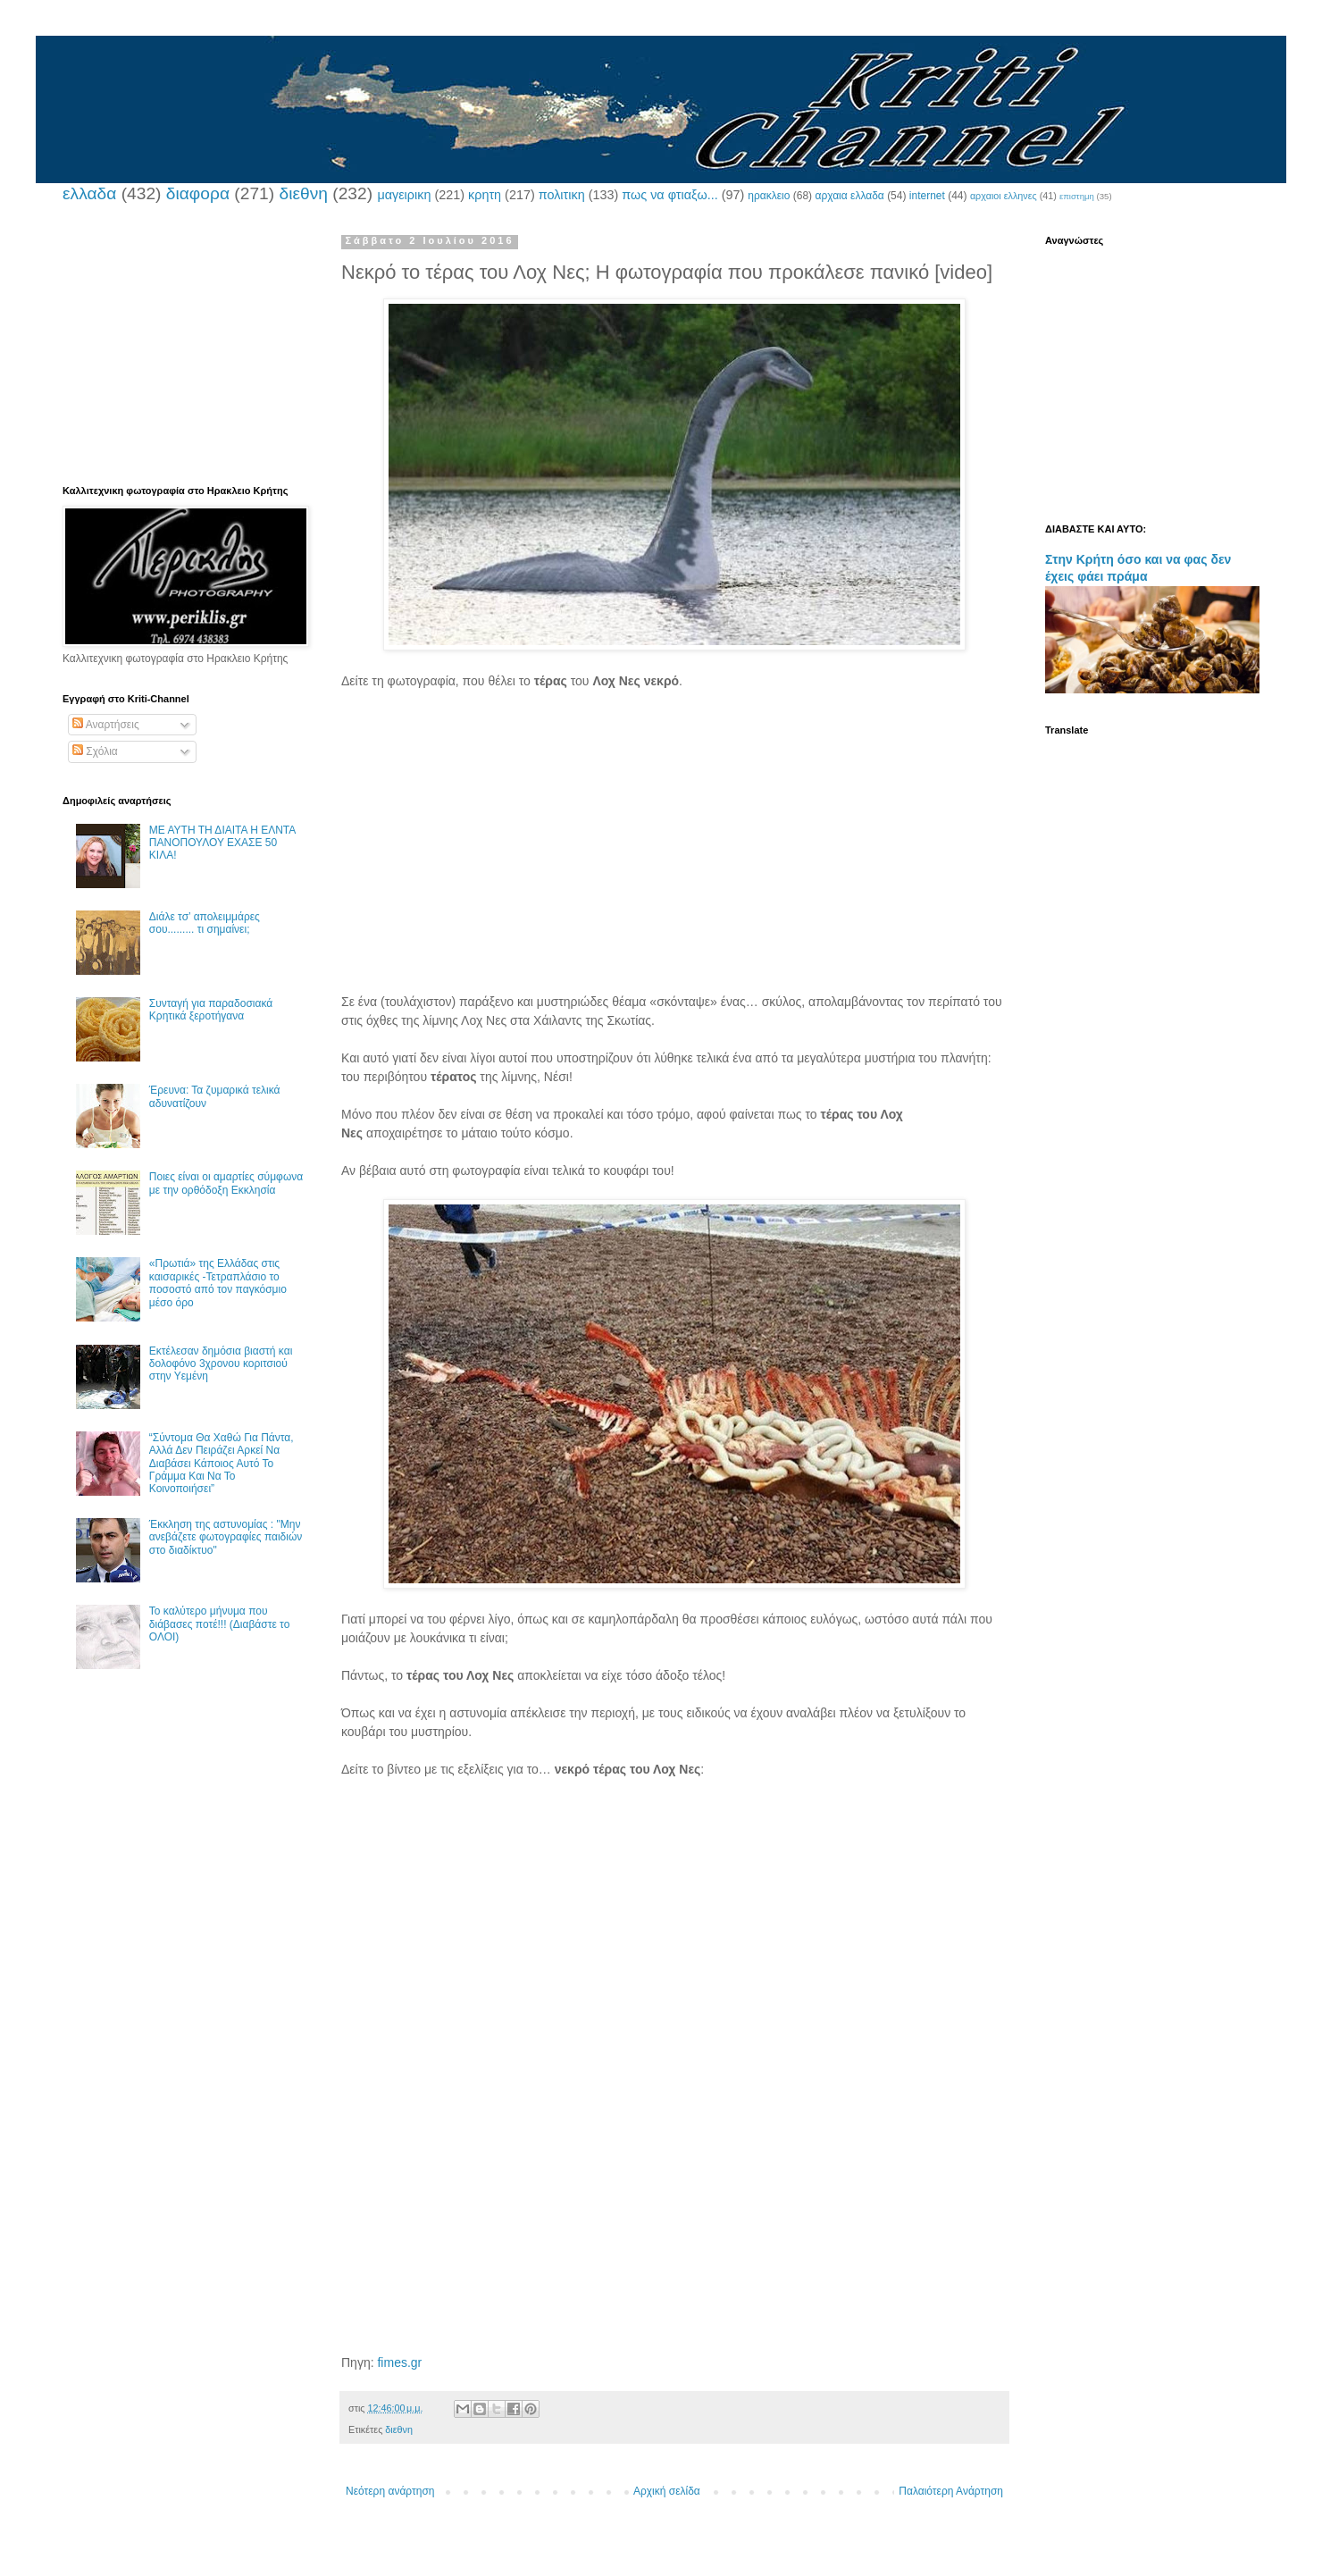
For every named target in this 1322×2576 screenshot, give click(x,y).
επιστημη (1076, 196)
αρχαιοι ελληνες (1003, 195)
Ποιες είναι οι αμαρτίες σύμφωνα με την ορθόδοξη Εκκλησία (226, 1183)
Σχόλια (95, 751)
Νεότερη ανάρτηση (390, 2491)
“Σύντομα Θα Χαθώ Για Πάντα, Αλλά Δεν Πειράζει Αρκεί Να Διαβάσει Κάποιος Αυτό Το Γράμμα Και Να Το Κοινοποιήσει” (221, 1463)
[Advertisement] (674, 851)
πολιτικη (562, 195)
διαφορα (198, 193)
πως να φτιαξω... (669, 195)
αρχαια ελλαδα (849, 195)
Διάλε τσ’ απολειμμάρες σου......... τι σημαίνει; (204, 923)
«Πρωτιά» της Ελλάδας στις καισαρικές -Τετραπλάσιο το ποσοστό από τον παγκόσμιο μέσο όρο (218, 1282)
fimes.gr (399, 2362)
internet (927, 195)
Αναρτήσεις (105, 724)
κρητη (484, 195)
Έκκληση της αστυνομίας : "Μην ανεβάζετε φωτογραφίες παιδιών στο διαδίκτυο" (226, 1537)
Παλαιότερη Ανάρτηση (951, 2491)
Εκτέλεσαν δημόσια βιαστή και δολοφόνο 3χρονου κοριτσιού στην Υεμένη (221, 1364)
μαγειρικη (404, 195)
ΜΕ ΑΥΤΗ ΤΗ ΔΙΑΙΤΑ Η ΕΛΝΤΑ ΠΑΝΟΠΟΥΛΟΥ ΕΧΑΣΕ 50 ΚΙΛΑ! (222, 843)
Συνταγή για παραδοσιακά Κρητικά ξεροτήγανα (210, 1009)
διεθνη (303, 193)
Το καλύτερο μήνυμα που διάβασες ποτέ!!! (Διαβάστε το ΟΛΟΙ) (219, 1624)
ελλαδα (89, 193)
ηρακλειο (769, 195)
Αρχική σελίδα (666, 2491)
